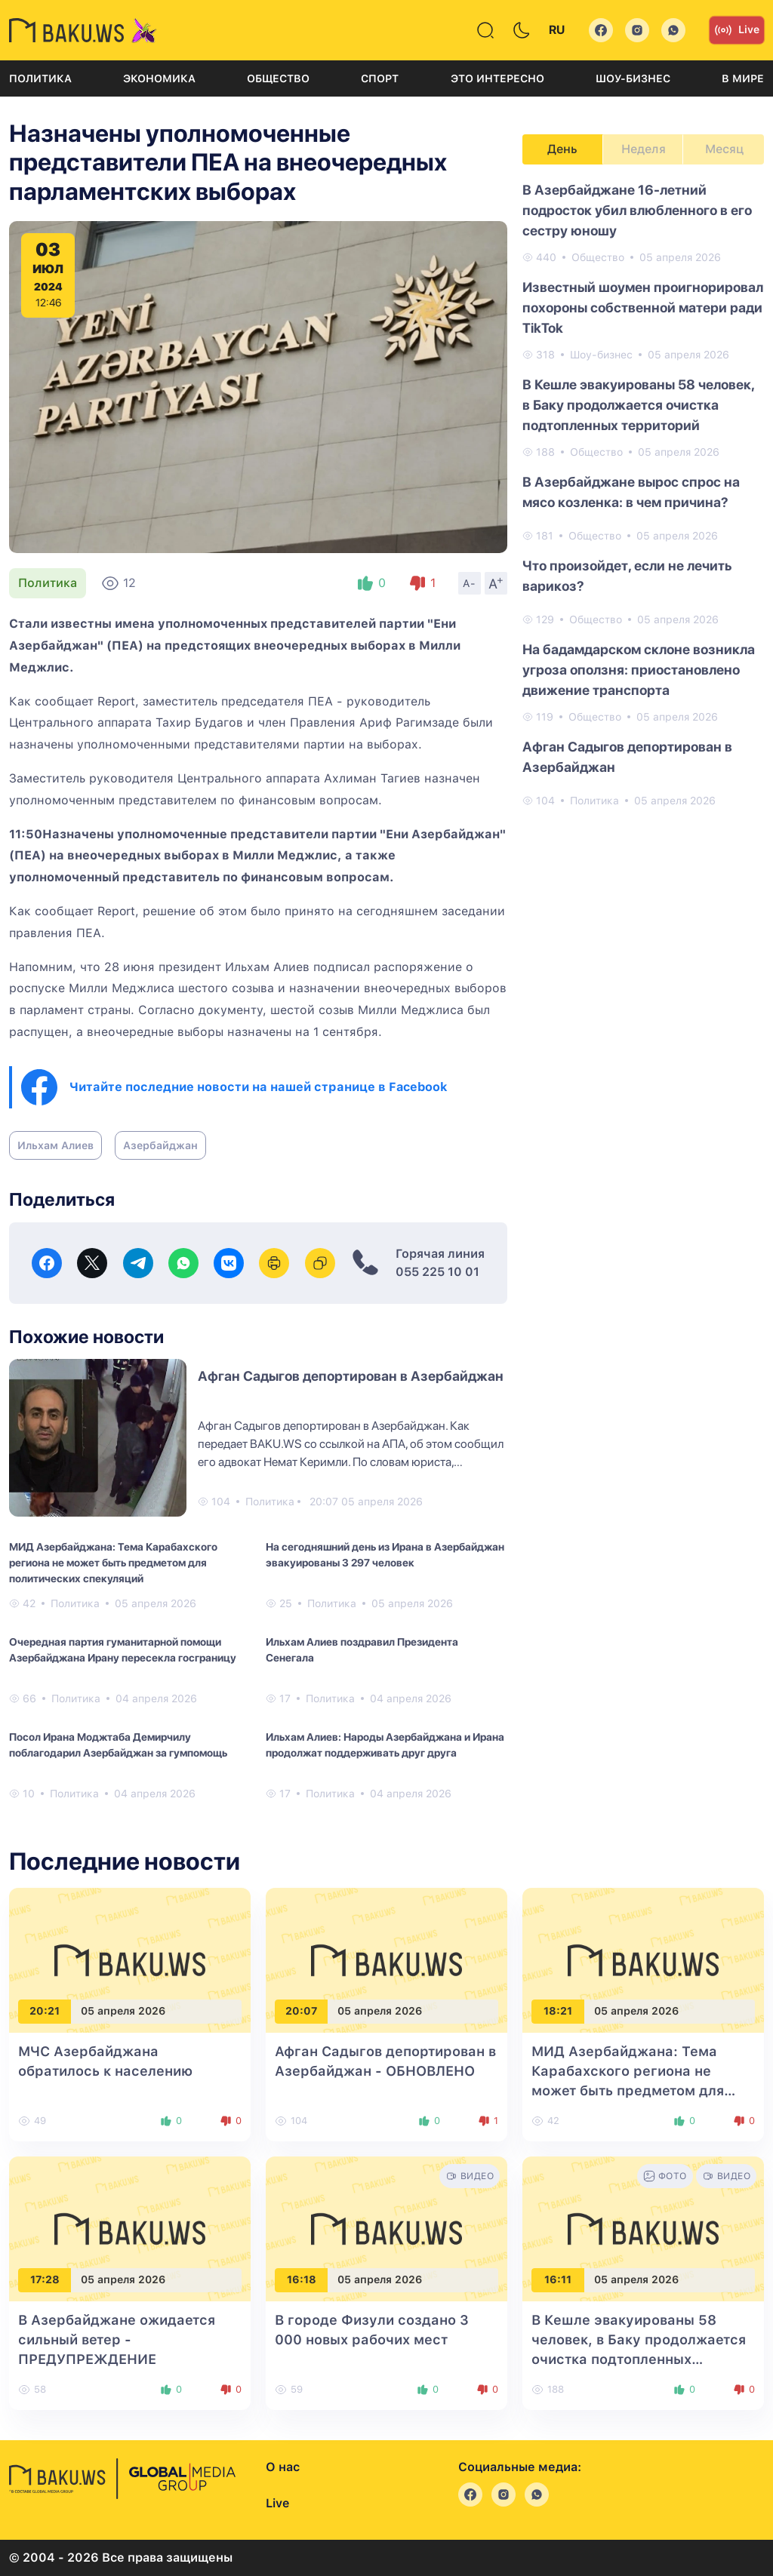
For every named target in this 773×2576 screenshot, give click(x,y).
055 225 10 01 (437, 1272)
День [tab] (562, 149)
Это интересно (497, 78)
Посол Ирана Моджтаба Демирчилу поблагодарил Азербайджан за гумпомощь (118, 1745)
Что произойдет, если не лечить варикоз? (626, 576)
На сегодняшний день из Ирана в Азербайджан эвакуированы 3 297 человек (385, 1555)
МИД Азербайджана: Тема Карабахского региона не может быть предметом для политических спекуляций (113, 1563)
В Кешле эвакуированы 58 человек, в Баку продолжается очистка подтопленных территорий (638, 405)
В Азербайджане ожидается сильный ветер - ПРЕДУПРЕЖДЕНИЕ (116, 2339)
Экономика (159, 78)
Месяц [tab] (724, 149)
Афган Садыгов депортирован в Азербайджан (351, 1376)
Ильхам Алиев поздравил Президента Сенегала (362, 1650)
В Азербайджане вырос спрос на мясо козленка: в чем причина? (631, 492)
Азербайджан (160, 1145)
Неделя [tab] (643, 149)
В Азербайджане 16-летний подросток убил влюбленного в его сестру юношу (637, 210)
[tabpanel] (643, 494)
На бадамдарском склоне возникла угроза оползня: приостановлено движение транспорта (638, 669)
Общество (278, 78)
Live (736, 30)
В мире (743, 78)
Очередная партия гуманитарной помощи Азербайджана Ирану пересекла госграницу (122, 1650)
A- (469, 583)
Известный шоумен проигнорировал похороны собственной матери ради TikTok (642, 307)
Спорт (380, 78)
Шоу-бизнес (633, 78)
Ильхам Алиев (55, 1145)
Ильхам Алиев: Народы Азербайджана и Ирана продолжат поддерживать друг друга (385, 1745)
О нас (283, 2467)
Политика (40, 78)
